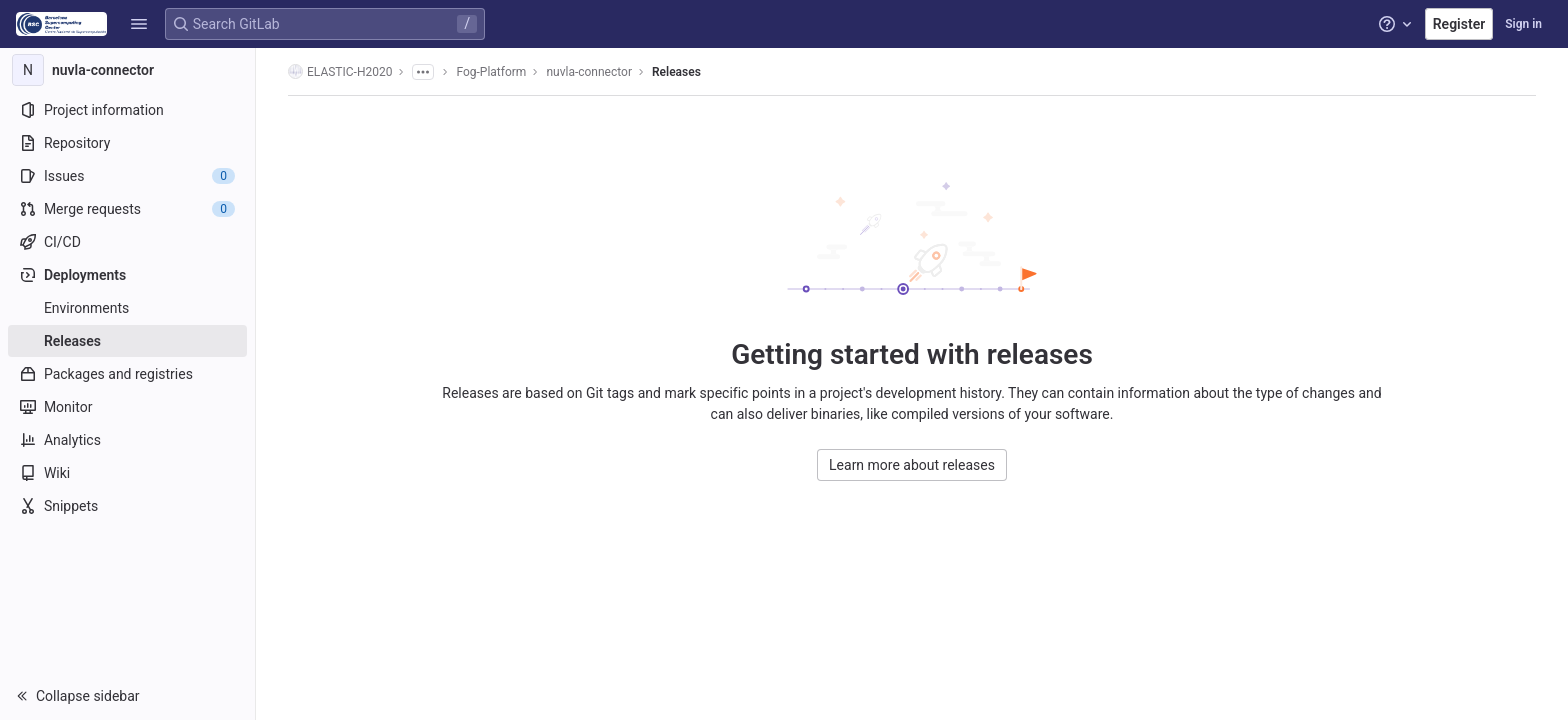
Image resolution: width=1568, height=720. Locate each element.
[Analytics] (127, 440)
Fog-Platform (491, 72)
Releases (676, 72)
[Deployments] (127, 275)
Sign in (1523, 24)
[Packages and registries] (127, 374)
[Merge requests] (127, 209)
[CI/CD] (127, 242)
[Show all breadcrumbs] (423, 72)
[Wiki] (127, 473)
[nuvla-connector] (128, 70)
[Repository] (127, 143)
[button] (139, 24)
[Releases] (127, 341)
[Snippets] (127, 506)
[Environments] (127, 308)
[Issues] (127, 176)
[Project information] (127, 110)
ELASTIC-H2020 (340, 71)
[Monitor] (127, 407)
